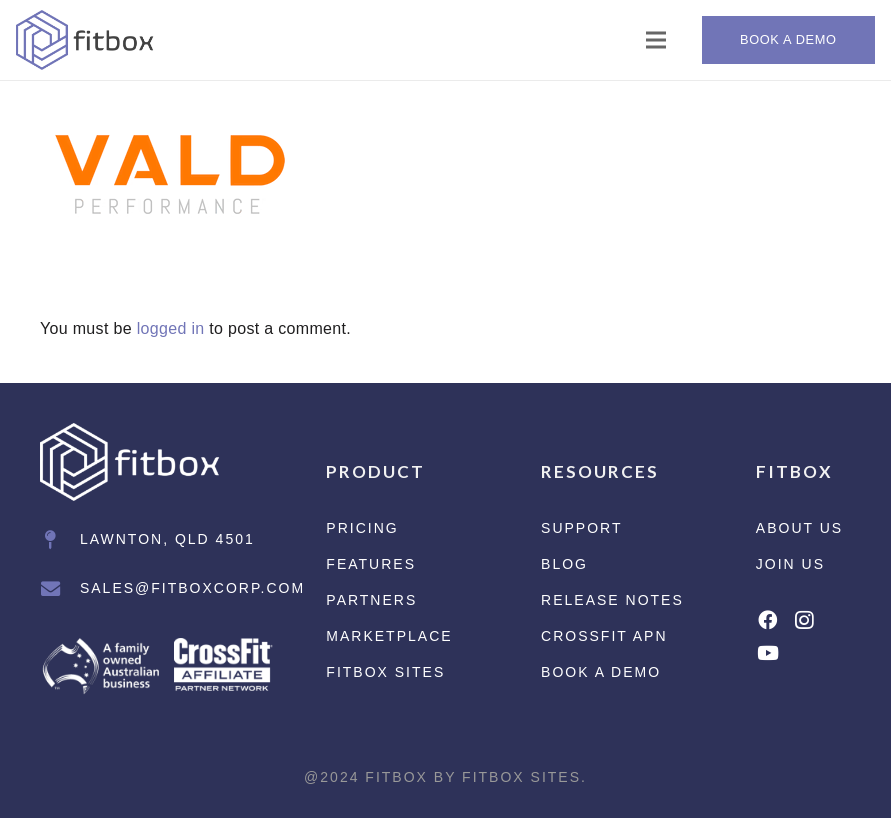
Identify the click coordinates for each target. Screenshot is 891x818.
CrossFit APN (604, 636)
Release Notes (612, 600)
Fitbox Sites (385, 672)
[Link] (85, 40)
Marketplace (389, 636)
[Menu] (657, 40)
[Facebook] (768, 619)
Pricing (362, 528)
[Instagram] (804, 620)
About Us (799, 528)
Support (581, 528)
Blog (564, 564)
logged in (171, 328)
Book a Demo (601, 672)
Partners (371, 600)
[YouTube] (768, 652)
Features (371, 564)
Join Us (790, 564)
